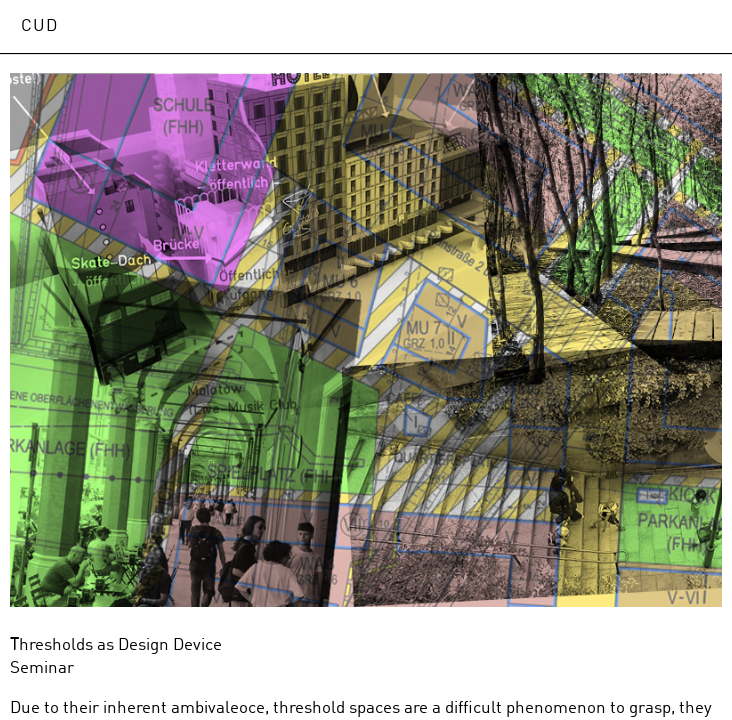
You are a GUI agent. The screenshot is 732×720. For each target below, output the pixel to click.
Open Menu (696, 26)
